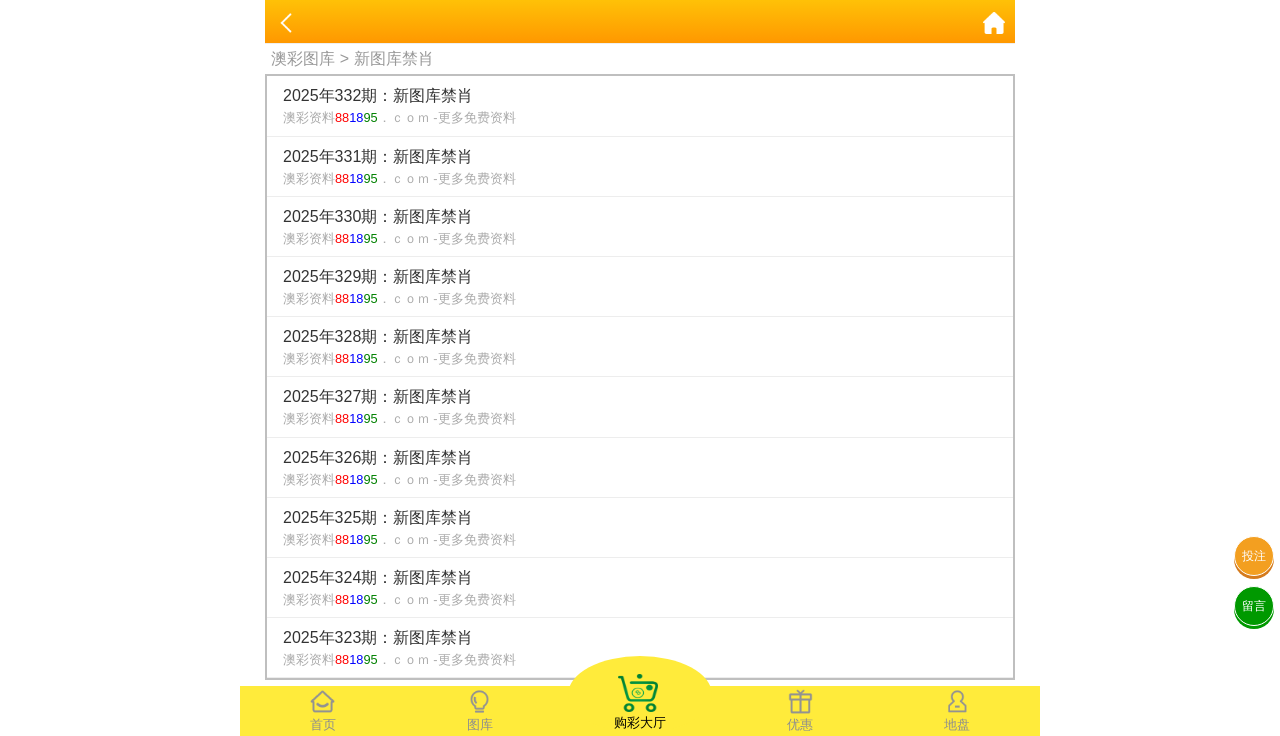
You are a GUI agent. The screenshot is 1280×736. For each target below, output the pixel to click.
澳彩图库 (303, 58)
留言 (1254, 606)
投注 (1254, 556)
